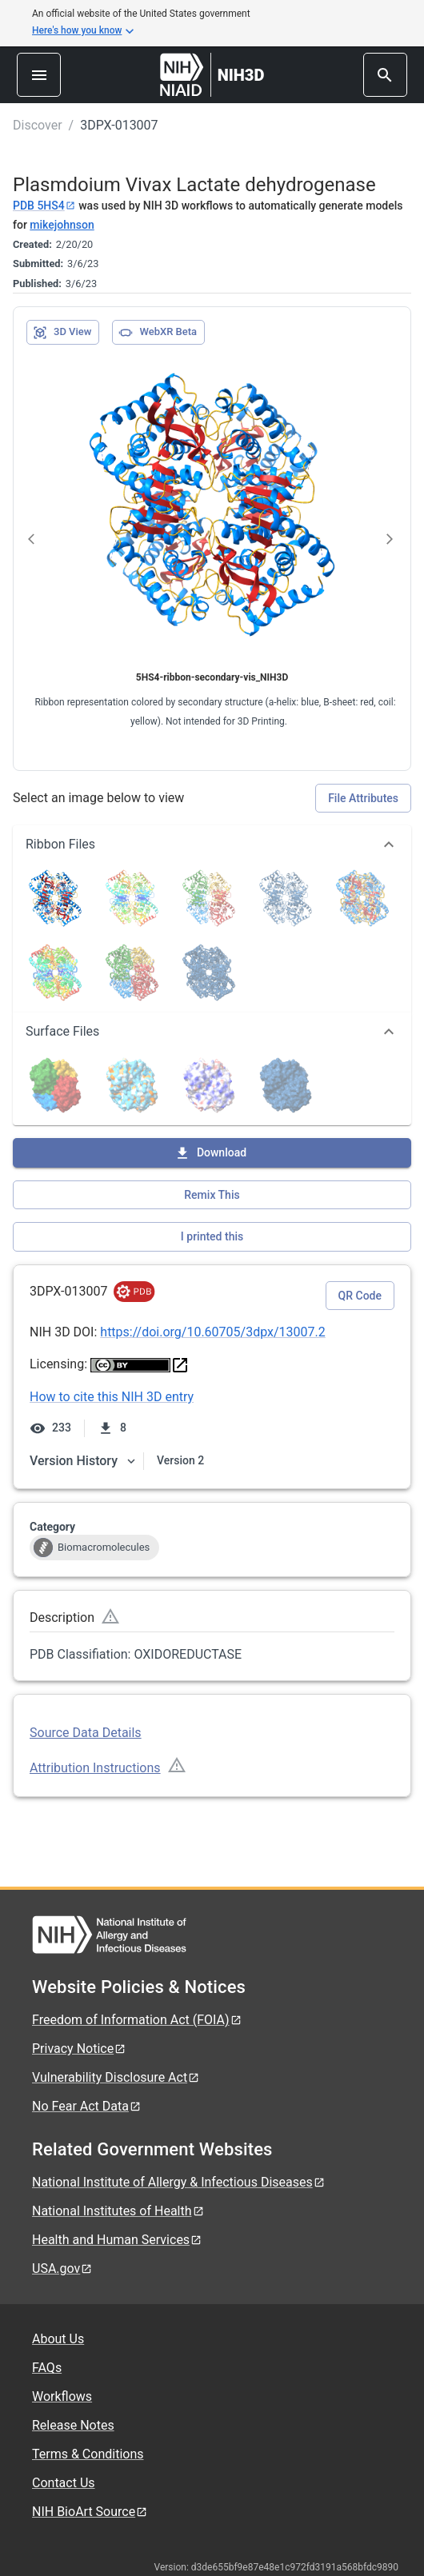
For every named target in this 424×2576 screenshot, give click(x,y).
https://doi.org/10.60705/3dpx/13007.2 (212, 1332)
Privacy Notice (79, 2048)
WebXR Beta (157, 332)
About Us (58, 2338)
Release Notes (73, 2425)
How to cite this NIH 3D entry (112, 1396)
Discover (37, 125)
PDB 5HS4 (44, 205)
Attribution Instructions (95, 1767)
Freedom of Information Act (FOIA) (137, 2019)
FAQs (47, 2367)
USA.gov (62, 2268)
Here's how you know (83, 31)
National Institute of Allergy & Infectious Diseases (179, 2182)
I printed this (212, 1236)
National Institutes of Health (118, 2211)
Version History (83, 1460)
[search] (385, 75)
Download (210, 1153)
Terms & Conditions (88, 2454)
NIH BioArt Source (90, 2511)
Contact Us (63, 2482)
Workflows (62, 2396)
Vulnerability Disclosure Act (116, 2077)
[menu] (39, 75)
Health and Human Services (117, 2239)
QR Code (360, 1295)
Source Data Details (86, 1732)
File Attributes (363, 798)
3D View (62, 332)
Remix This (211, 1194)
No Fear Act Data (87, 2106)
